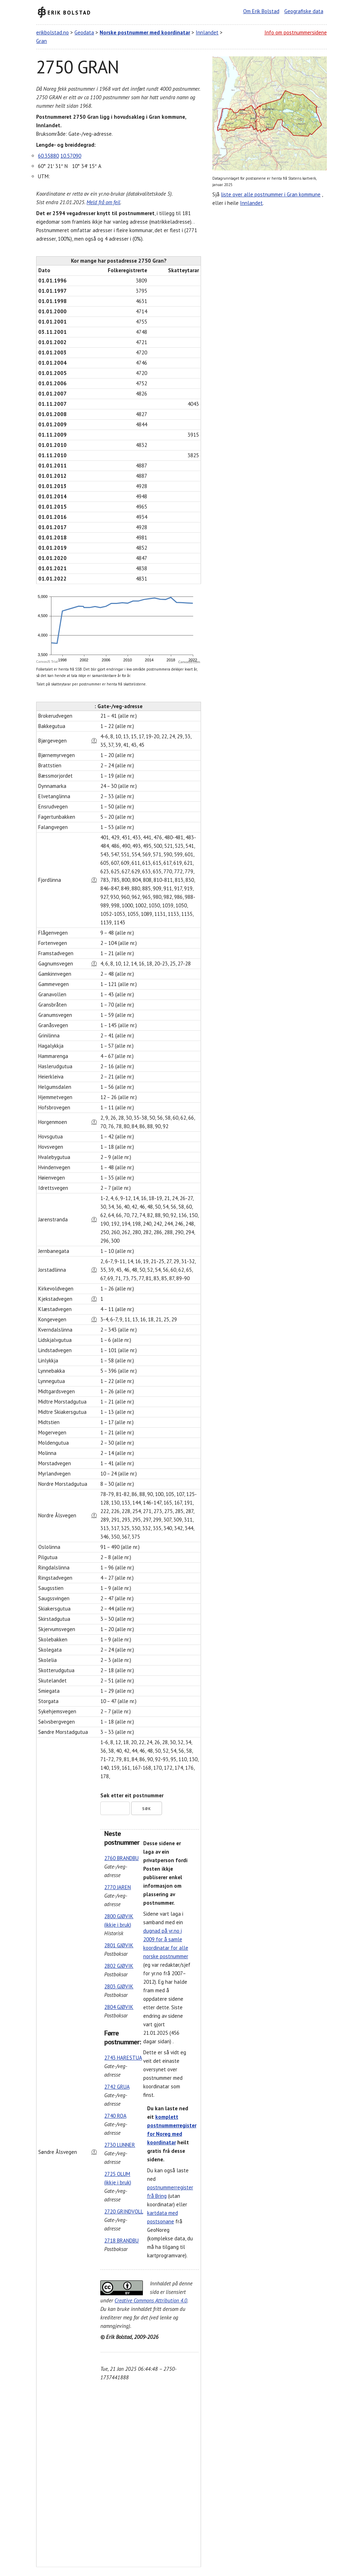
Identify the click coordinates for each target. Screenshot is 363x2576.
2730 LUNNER (119, 2144)
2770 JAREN (117, 1887)
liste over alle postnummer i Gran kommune (270, 194)
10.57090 (70, 155)
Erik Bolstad (69, 12)
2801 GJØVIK (118, 1945)
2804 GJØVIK (118, 2007)
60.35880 (48, 155)
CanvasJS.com (189, 662)
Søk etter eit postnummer (131, 1795)
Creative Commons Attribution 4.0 (151, 2300)
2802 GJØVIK (118, 1965)
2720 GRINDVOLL (123, 2211)
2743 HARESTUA (123, 2057)
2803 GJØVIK (118, 1986)
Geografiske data (303, 11)
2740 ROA (115, 2115)
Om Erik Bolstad (261, 11)
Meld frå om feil (103, 202)
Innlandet (207, 32)
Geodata (84, 32)
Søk (146, 1808)
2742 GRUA (116, 2086)
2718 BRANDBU (121, 2240)
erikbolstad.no (52, 32)
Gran (41, 41)
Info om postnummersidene (295, 32)
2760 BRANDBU (121, 1858)
